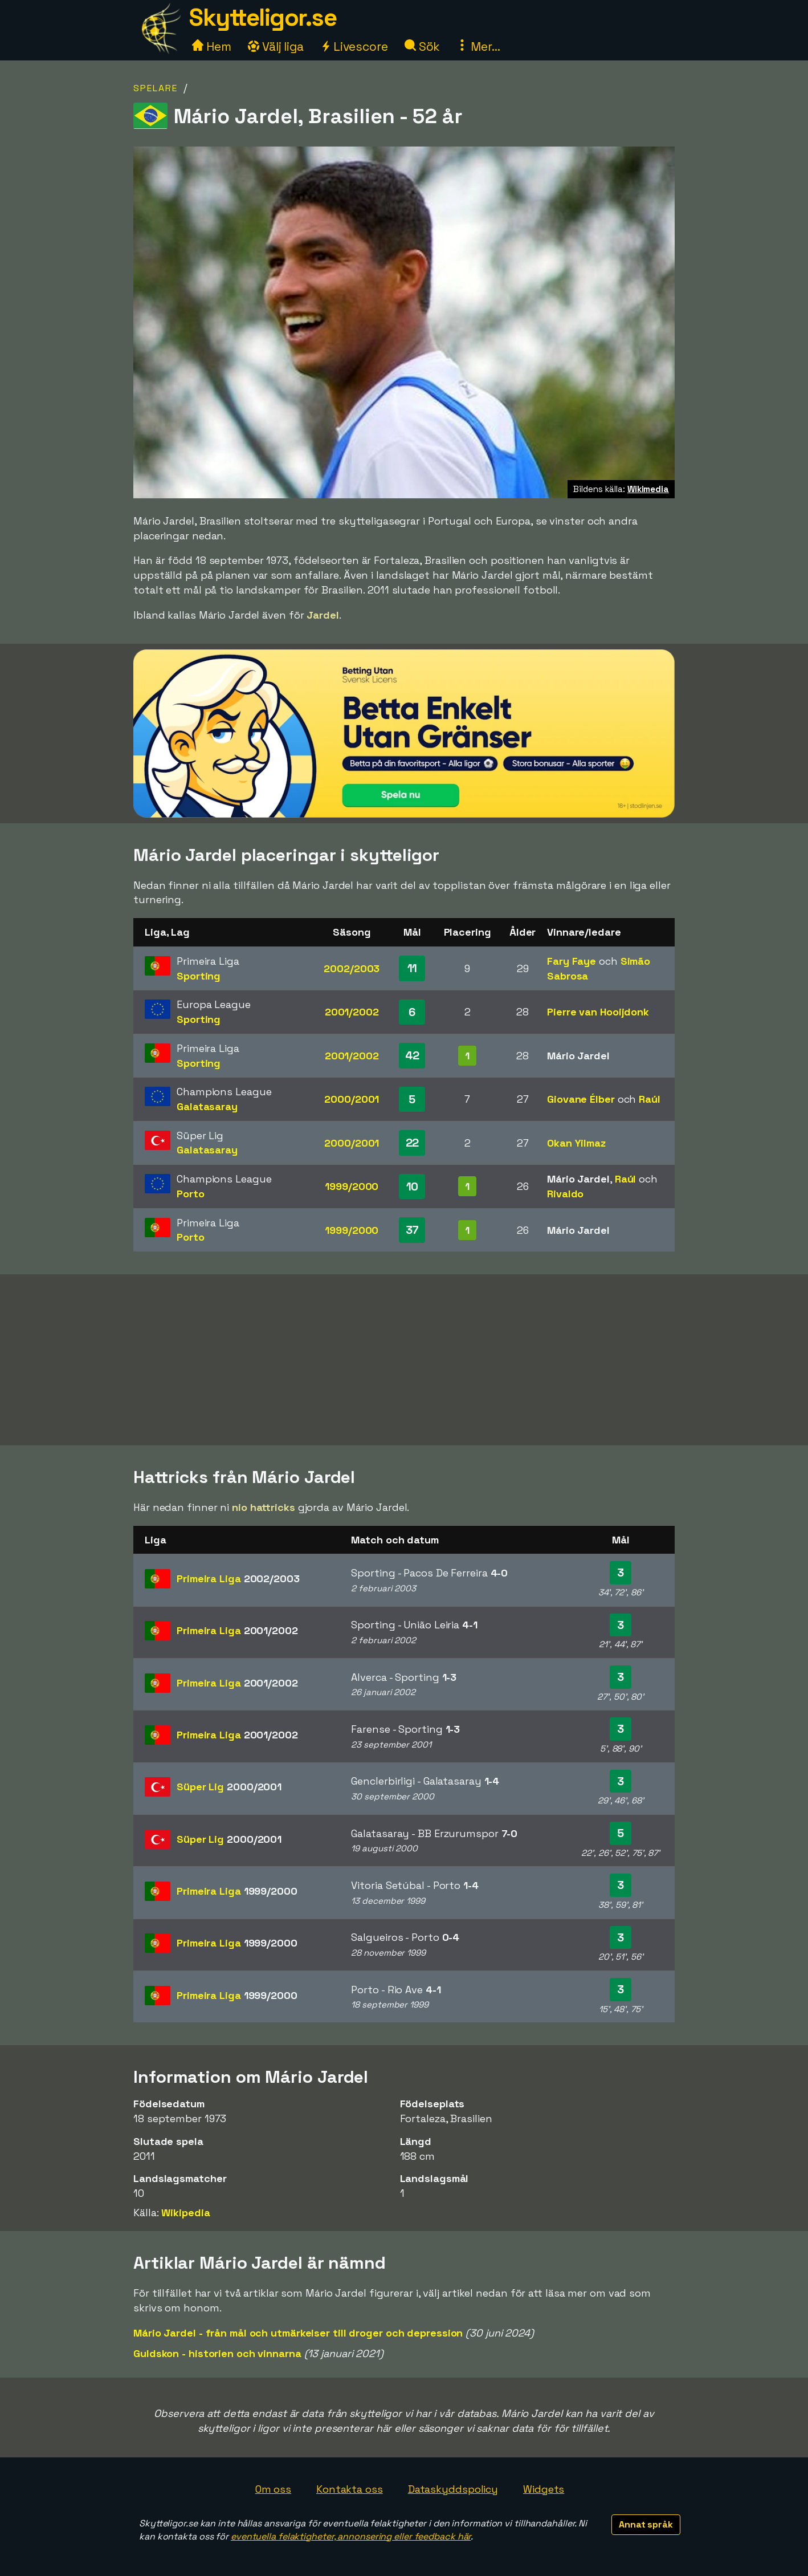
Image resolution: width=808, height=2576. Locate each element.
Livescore (354, 46)
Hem (211, 46)
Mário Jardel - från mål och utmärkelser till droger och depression (298, 2332)
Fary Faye (571, 961)
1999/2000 (351, 1186)
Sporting (199, 975)
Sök (422, 46)
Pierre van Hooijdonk (598, 1011)
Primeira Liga (238, 1578)
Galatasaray (207, 1106)
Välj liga (276, 46)
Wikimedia (648, 488)
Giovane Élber (581, 1099)
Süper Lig (229, 1786)
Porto (191, 1193)
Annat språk (646, 2524)
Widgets (543, 2489)
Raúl (649, 1099)
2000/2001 (351, 1099)
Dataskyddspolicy (453, 2489)
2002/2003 (351, 968)
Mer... (478, 46)
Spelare (155, 88)
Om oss (273, 2489)
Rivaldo (565, 1193)
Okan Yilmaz (576, 1142)
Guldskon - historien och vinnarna (217, 2353)
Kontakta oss (349, 2489)
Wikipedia (185, 2212)
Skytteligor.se (262, 17)
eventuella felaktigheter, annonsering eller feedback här (351, 2536)
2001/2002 (352, 1011)
